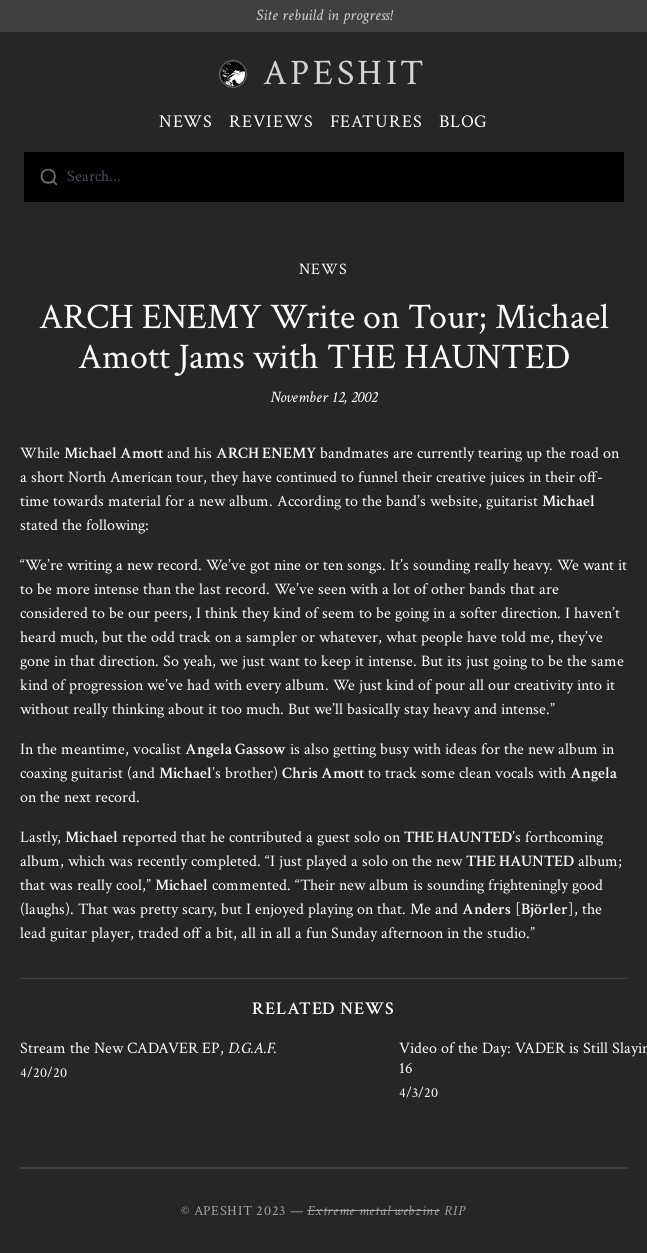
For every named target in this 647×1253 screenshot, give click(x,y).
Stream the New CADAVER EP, (148, 1048)
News (186, 121)
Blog (464, 121)
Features (376, 121)
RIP (455, 1211)
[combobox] (324, 177)
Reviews (271, 121)
